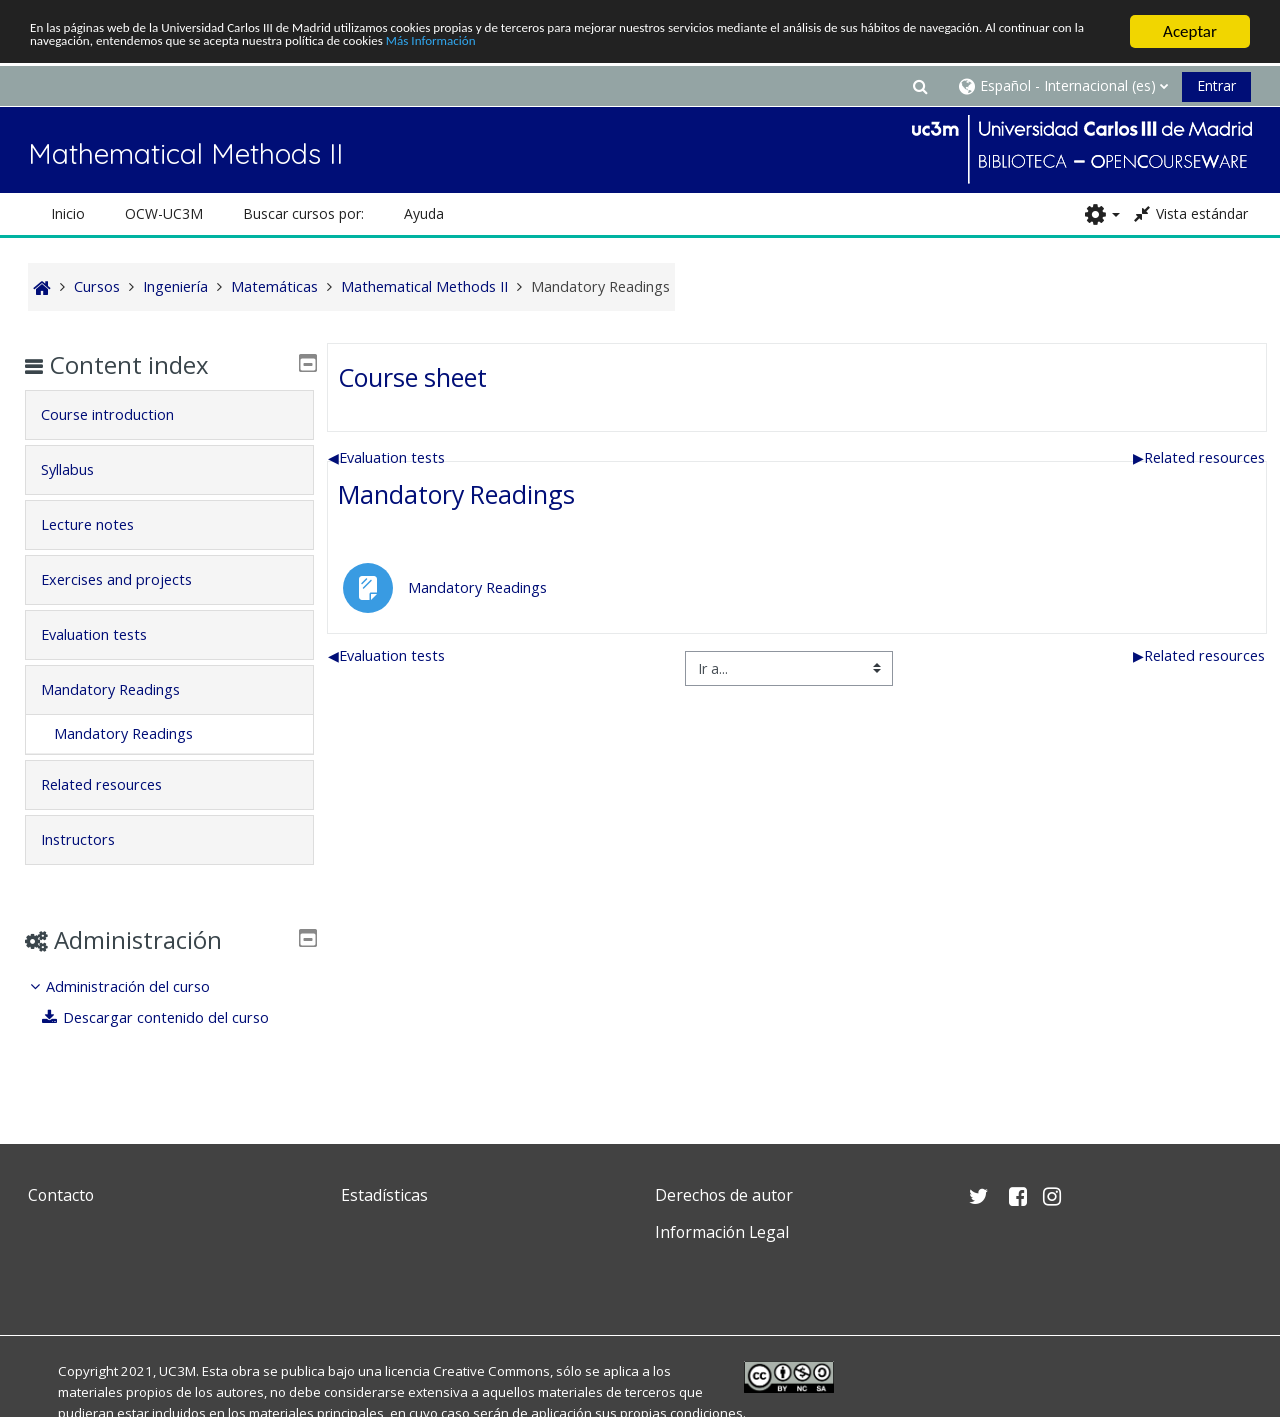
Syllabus (82, 469)
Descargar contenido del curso (171, 1017)
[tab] (169, 415)
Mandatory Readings (455, 494)
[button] (920, 85)
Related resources (1200, 457)
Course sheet (411, 377)
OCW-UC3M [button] (164, 213)
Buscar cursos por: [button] (303, 213)
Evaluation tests (386, 457)
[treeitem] (169, 1002)
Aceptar (1190, 31)
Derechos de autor (724, 1195)
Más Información (845, 48)
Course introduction (122, 414)
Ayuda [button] (424, 213)
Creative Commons (491, 1371)
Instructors (93, 839)
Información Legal (722, 1232)
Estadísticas (384, 1195)
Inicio (68, 213)
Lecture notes (102, 524)
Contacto (61, 1195)
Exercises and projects (131, 579)
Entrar (1216, 85)
